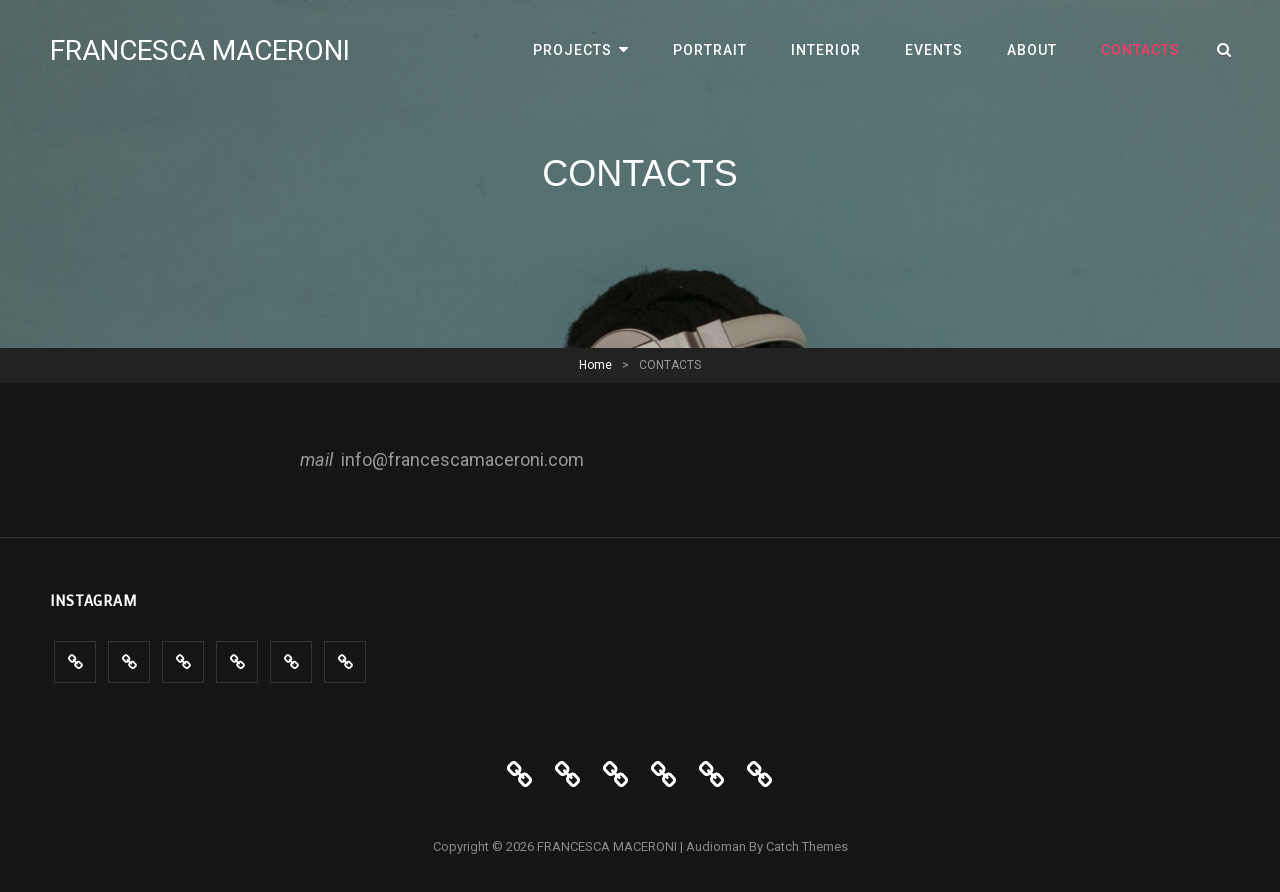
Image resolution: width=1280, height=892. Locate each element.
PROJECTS (572, 50)
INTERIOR (826, 50)
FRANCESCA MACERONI (200, 50)
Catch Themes (807, 846)
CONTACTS (1140, 50)
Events (934, 50)
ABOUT (1032, 50)
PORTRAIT (710, 50)
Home (595, 365)
